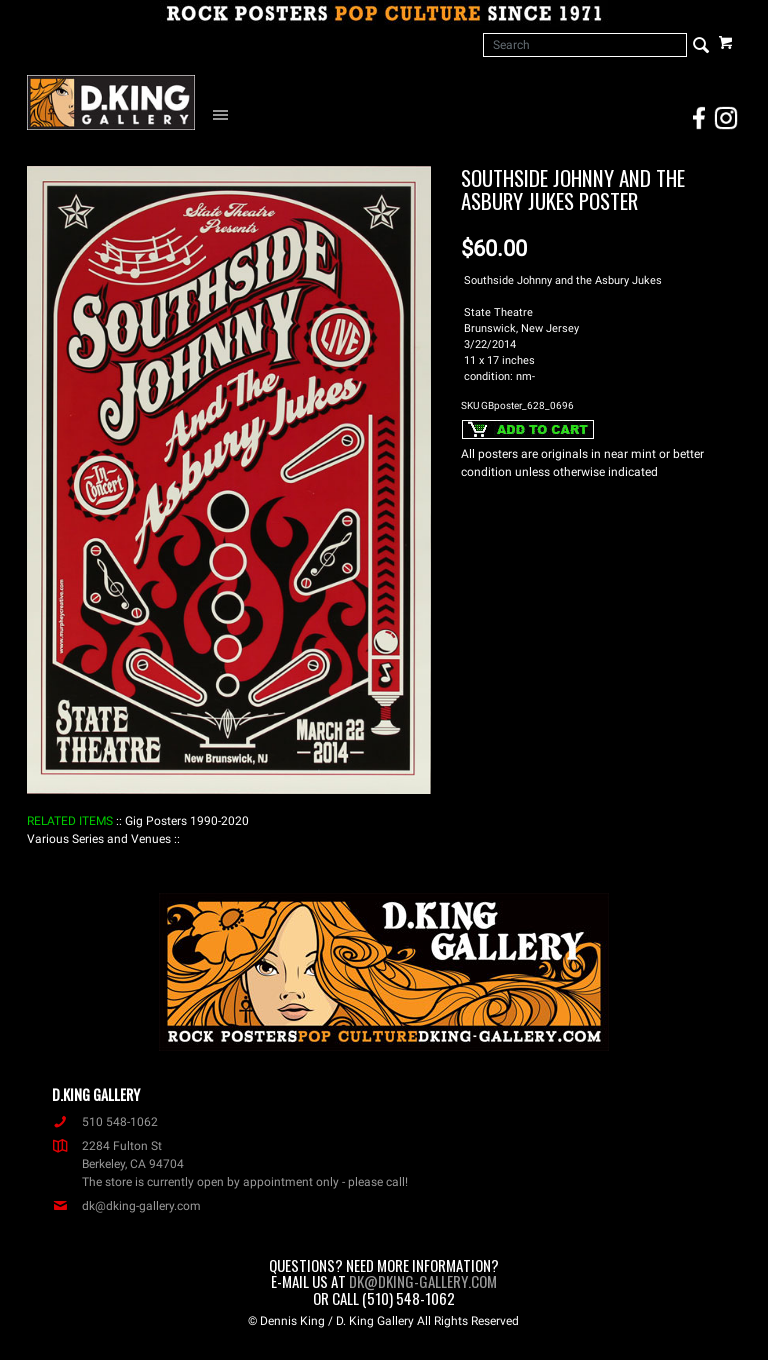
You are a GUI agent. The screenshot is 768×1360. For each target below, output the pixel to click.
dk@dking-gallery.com (126, 1206)
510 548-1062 (105, 1122)
